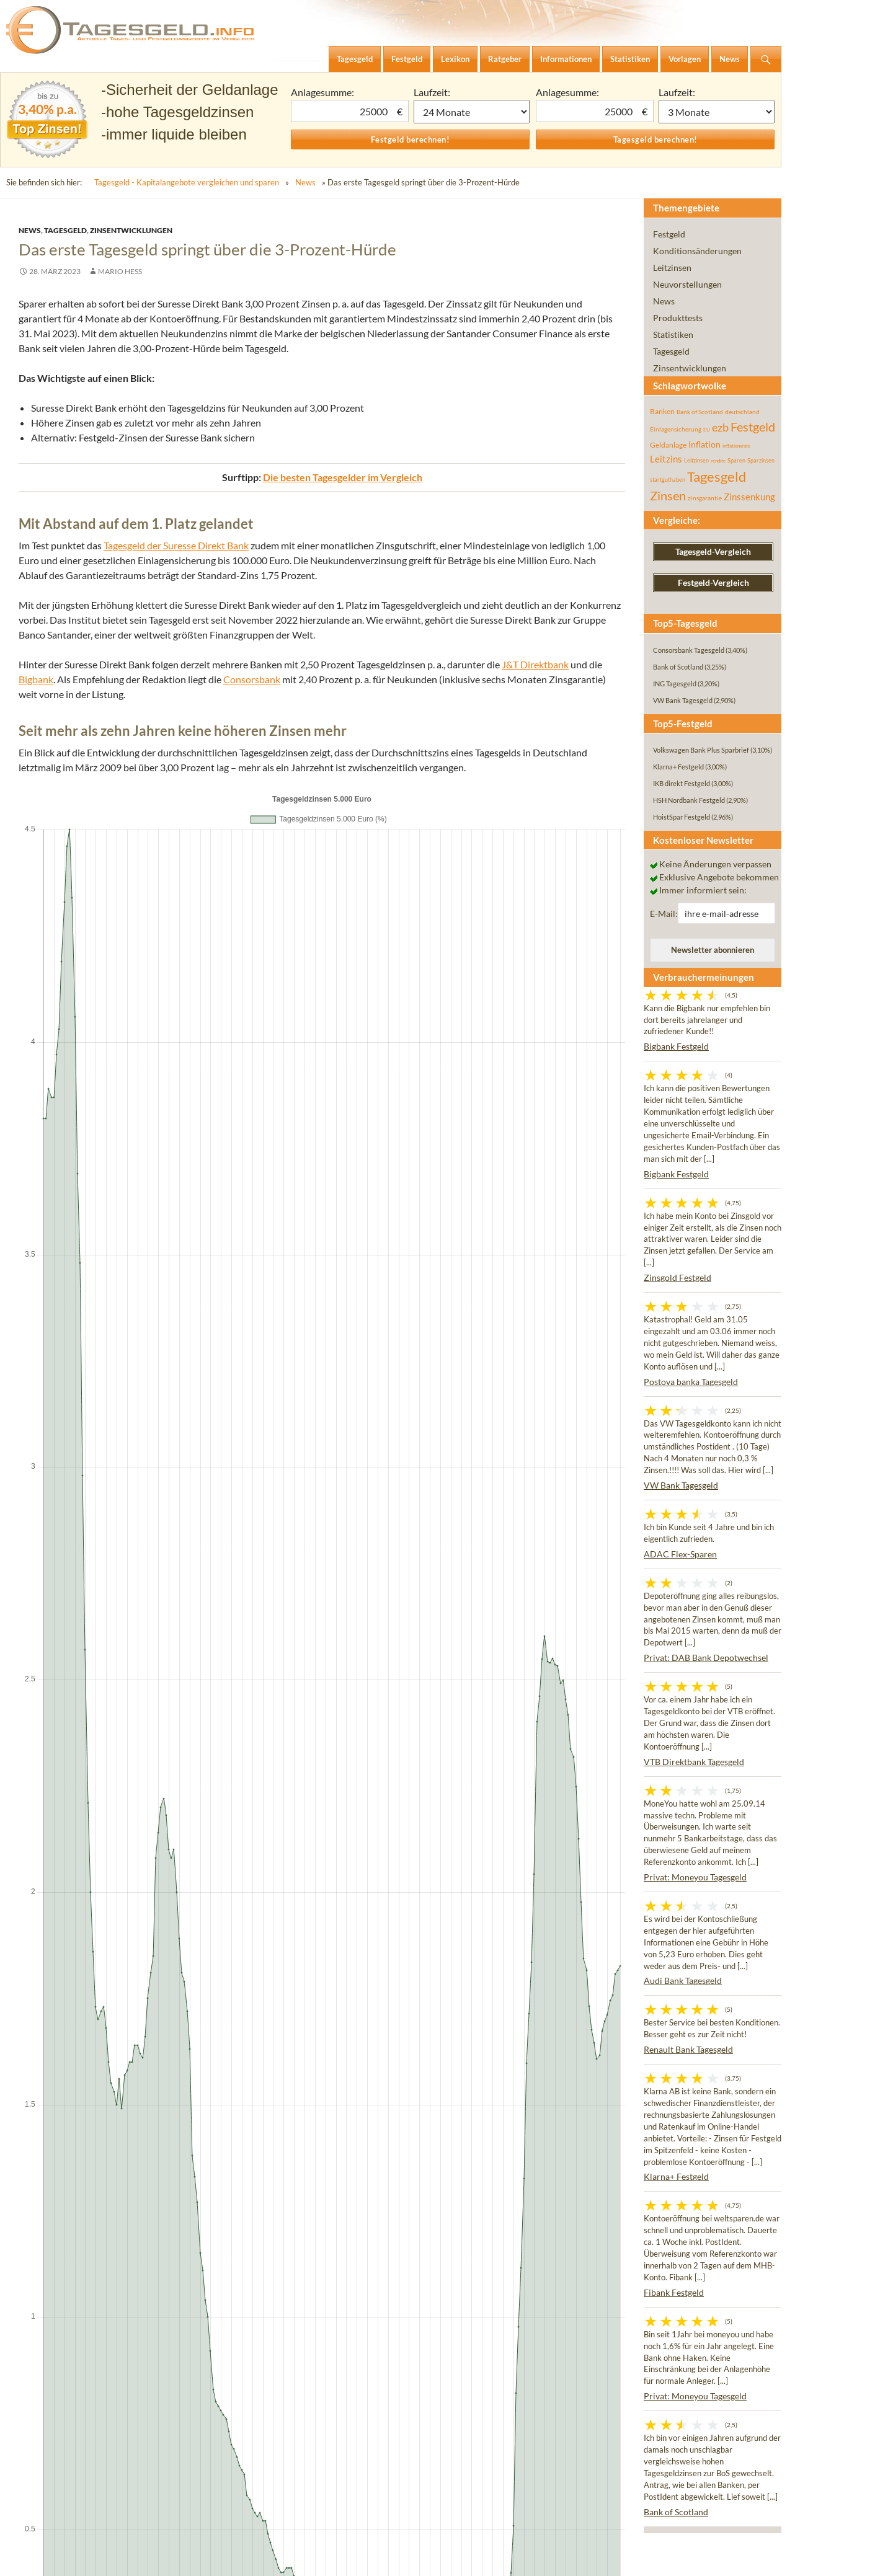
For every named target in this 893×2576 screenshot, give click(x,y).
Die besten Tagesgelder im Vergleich (342, 477)
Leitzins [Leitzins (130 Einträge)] (666, 458)
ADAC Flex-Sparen (680, 1554)
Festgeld (669, 234)
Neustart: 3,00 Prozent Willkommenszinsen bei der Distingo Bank (219, 1475)
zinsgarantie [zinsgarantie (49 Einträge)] (705, 498)
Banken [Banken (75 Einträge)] (662, 411)
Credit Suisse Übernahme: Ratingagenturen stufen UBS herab (170, 1608)
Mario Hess (120, 271)
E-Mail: (664, 913)
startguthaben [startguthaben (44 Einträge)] (667, 479)
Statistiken (673, 334)
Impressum (46, 2557)
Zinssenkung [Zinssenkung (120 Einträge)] (749, 497)
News (305, 182)
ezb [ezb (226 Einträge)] (720, 427)
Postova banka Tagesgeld (691, 1381)
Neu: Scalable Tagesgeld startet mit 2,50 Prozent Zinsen (204, 1445)
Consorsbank (251, 679)
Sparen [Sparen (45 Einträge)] (736, 460)
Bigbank (36, 679)
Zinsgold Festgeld (677, 1277)
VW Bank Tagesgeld (681, 1485)
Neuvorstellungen (687, 284)
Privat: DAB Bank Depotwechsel (706, 1657)
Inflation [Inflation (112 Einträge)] (704, 444)
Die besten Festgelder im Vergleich (342, 1372)
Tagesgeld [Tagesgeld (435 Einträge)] (716, 476)
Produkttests (678, 317)
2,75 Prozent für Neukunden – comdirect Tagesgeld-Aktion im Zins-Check (238, 1490)
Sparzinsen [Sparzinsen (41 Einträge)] (761, 460)
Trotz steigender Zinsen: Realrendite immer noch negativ (200, 1520)
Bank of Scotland (676, 2512)
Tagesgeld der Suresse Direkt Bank (176, 545)
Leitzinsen (672, 267)
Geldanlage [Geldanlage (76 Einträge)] (668, 444)
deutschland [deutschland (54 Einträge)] (742, 411)
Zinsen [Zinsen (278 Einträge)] (668, 496)
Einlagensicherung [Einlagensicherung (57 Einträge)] (675, 429)
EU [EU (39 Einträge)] (706, 430)
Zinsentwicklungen (131, 230)
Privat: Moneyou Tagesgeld (695, 1877)
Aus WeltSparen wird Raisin (153, 1460)
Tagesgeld (65, 230)
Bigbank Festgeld (676, 1046)
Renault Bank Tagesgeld (688, 2049)
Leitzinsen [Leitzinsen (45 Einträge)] (696, 460)
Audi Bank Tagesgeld (683, 1980)
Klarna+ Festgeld (676, 2176)
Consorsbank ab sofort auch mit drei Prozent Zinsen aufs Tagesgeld (473, 1608)
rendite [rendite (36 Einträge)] (718, 461)
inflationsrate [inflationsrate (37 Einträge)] (736, 446)
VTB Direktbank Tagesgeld (694, 1761)
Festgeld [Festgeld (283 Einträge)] (753, 427)
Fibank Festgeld (674, 2292)
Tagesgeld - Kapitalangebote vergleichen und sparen (186, 182)
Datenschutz (108, 2557)
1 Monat (472, 111)
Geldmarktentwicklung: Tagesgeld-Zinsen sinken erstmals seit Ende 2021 (237, 1505)
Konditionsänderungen (697, 251)
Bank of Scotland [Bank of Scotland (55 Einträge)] (700, 411)
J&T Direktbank (535, 664)
